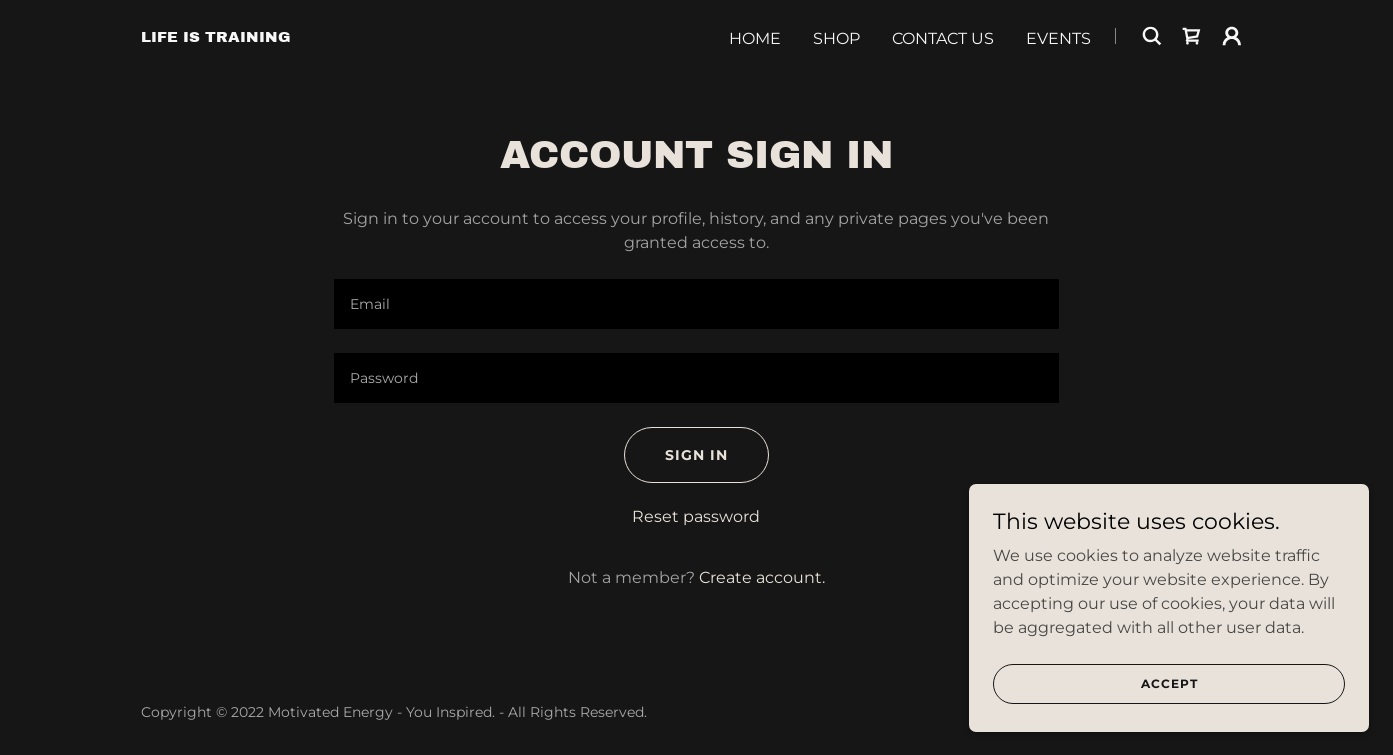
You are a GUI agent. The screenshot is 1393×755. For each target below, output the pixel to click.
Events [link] (1058, 38)
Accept (1169, 710)
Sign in (696, 455)
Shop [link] (836, 38)
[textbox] (696, 304)
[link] (216, 36)
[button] (1232, 36)
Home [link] (755, 38)
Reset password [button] (696, 516)
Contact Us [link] (943, 38)
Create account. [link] (762, 577)
